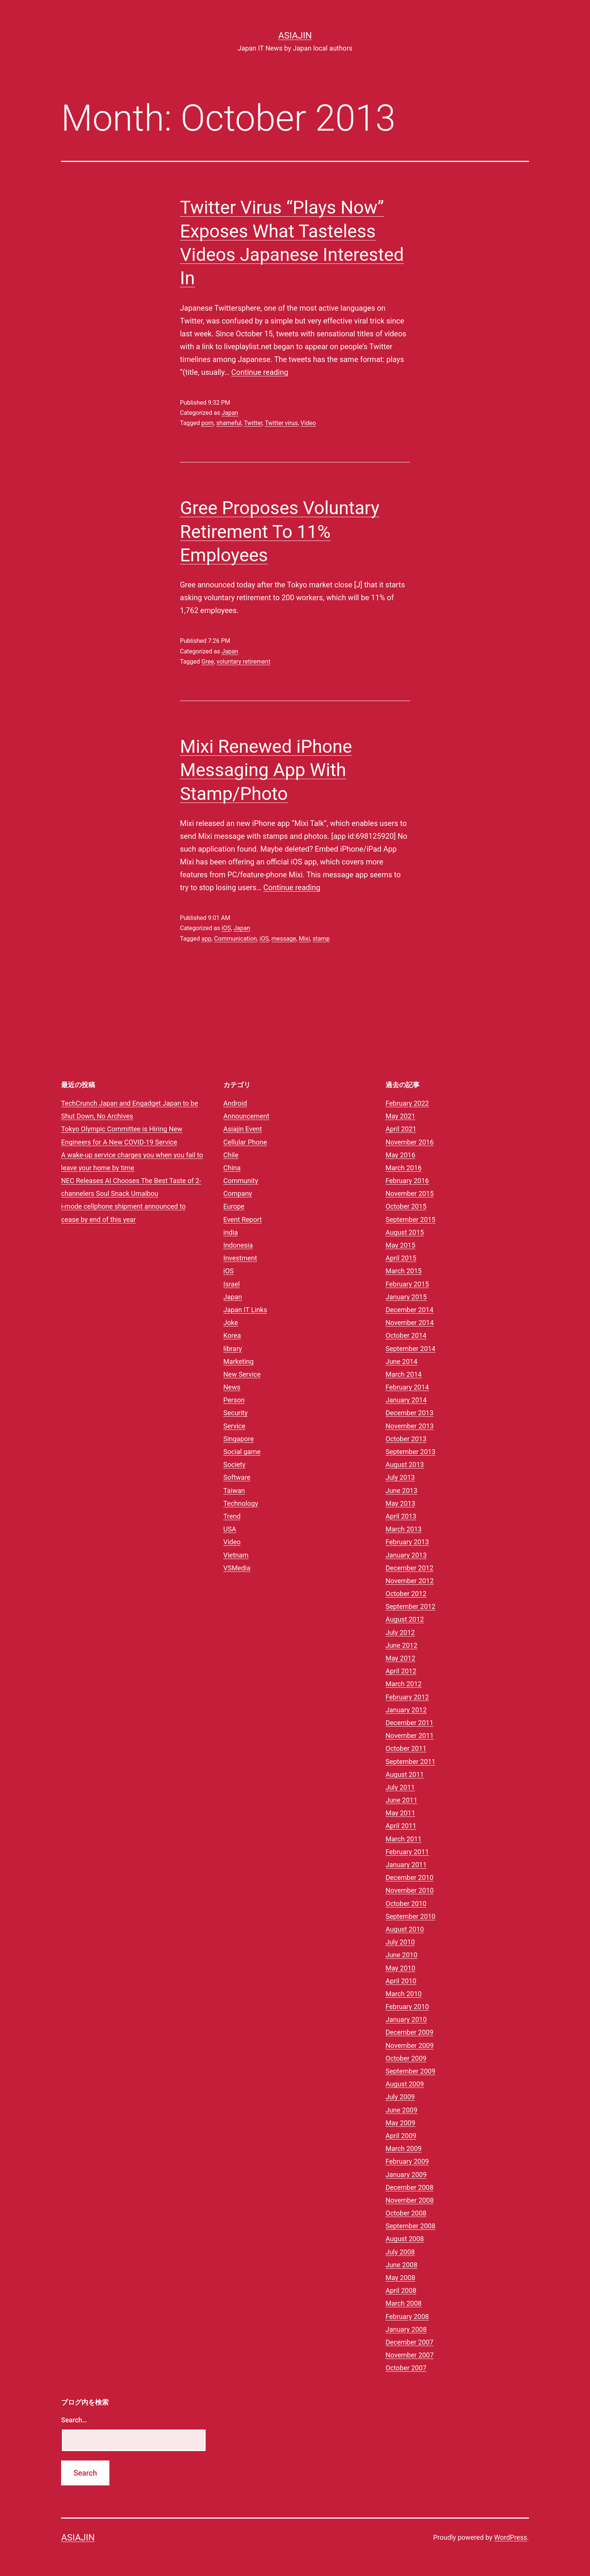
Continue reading (259, 372)
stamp (321, 938)
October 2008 (406, 2213)
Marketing (238, 1361)
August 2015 (405, 1232)
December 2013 (409, 1413)
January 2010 (406, 2019)
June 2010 (401, 1955)
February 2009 (407, 2161)
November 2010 (410, 1890)
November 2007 (410, 2355)
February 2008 (407, 2316)
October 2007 (406, 2368)
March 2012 (404, 1684)
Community (240, 1181)
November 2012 (410, 1581)
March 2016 (404, 1168)
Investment (240, 1258)
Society (234, 1464)
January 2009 (406, 2175)
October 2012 (406, 1594)
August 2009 (405, 2084)
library (232, 1349)
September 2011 (410, 1762)
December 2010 (409, 1877)
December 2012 (409, 1568)
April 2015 (401, 1258)
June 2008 (401, 2265)
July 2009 (400, 2097)
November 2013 (410, 1426)
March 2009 (404, 2148)
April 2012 (401, 1671)
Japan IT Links (245, 1310)
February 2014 (407, 1387)
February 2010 (407, 2007)
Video (308, 423)
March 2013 (404, 1529)
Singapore (238, 1439)
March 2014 (404, 1374)
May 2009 (400, 2123)
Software (236, 1477)
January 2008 (406, 2329)
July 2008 (400, 2252)
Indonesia (238, 1245)
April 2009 (401, 2136)
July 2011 (400, 1787)
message (284, 938)
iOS (225, 928)
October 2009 (406, 2058)
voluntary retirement (243, 661)
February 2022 (407, 1103)
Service (234, 1426)
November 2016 (410, 1142)
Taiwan (234, 1490)
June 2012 (401, 1645)
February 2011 (407, 1852)
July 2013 (400, 1477)
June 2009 (401, 2110)
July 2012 (400, 1632)
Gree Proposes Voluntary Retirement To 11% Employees (280, 531)
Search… (74, 2420)
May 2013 (400, 1503)
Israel (231, 1284)
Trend (232, 1516)
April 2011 (401, 1826)
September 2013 (410, 1452)
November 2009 (410, 2045)
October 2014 (406, 1335)
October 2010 (406, 1903)
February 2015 (407, 1284)
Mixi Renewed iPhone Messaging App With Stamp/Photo (266, 770)
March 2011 (404, 1839)
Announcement (246, 1116)
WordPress (510, 2537)
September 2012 (410, 1606)
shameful (228, 423)
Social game (242, 1452)
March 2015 (404, 1271)
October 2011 (406, 1748)
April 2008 (401, 2290)
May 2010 (400, 1968)
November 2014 (410, 1323)
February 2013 (407, 1542)
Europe (233, 1206)
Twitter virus (281, 423)
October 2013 (406, 1439)
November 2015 (410, 1193)
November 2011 (410, 1735)
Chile (230, 1155)
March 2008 (404, 2303)
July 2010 (400, 1942)
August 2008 (405, 2239)
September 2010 (410, 1916)
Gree (207, 661)
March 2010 (404, 1994)
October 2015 (406, 1206)
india (230, 1232)
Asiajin (295, 35)
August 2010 (405, 1929)
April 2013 (401, 1516)
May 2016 (400, 1155)
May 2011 (400, 1813)
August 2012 (405, 1619)
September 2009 (410, 2071)
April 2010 (401, 1981)
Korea (232, 1335)
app (206, 938)
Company (237, 1193)
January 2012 (406, 1710)
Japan (229, 412)
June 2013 (401, 1490)
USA (229, 1529)
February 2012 (407, 1697)
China (232, 1168)
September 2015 (410, 1219)
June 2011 (401, 1800)
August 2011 (405, 1774)
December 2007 (409, 2342)
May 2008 (400, 2278)
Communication (235, 938)
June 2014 (401, 1361)
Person (233, 1400)
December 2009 (409, 2032)
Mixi (304, 938)
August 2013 (405, 1464)
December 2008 (409, 2187)
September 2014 (410, 1349)
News (231, 1387)
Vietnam (236, 1555)
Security (235, 1413)
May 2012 (400, 1658)
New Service (242, 1374)
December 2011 (409, 1723)
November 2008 (410, 2200)
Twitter (253, 423)
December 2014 (409, 1310)
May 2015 (400, 1245)
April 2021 (401, 1129)
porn (207, 423)
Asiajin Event (242, 1129)
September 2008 (410, 2226)
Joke (230, 1323)
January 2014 (406, 1400)
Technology (240, 1503)
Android (235, 1103)
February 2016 (407, 1181)
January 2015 (406, 1297)
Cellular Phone (245, 1142)
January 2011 (406, 1865)
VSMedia (236, 1568)
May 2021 (400, 1116)
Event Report (242, 1219)
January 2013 (406, 1555)
